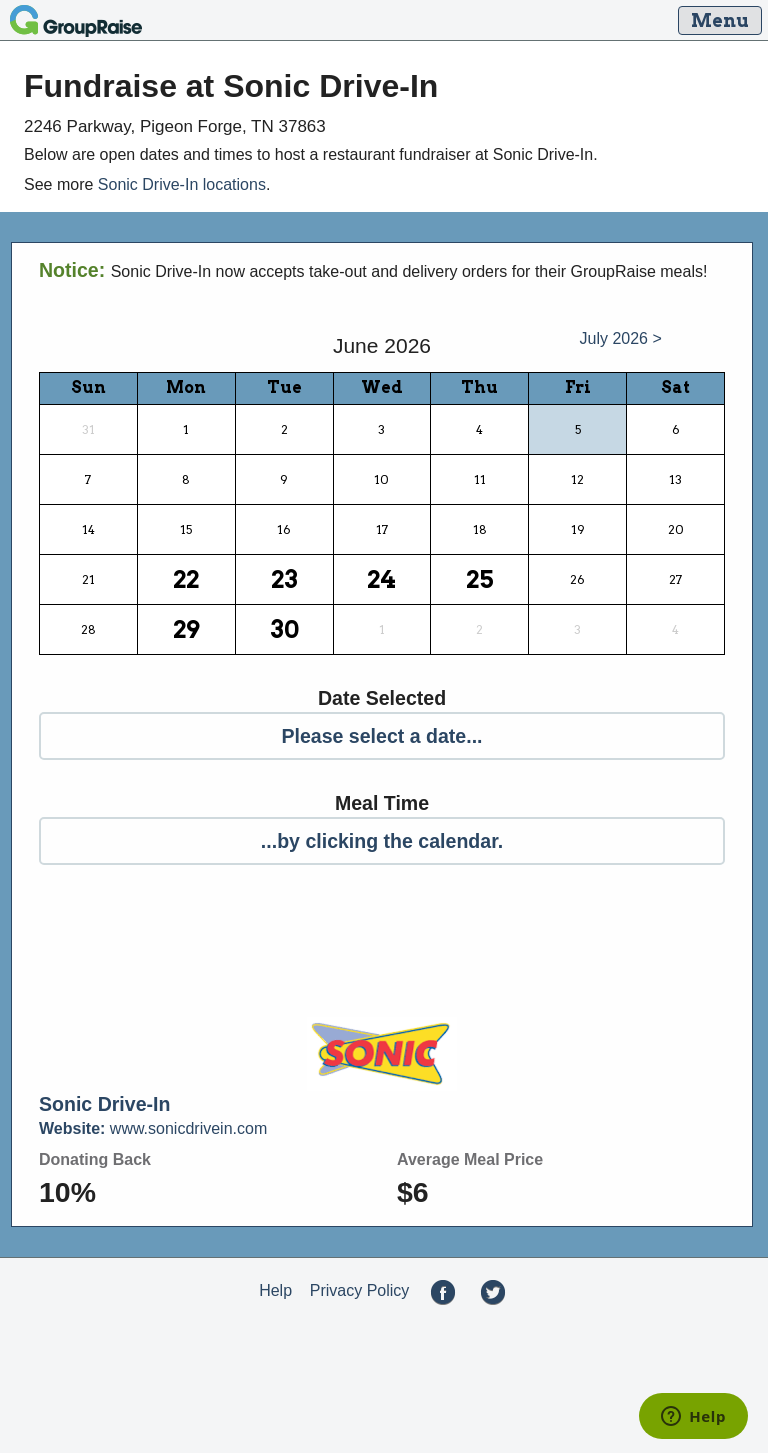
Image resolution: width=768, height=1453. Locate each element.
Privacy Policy (360, 1291)
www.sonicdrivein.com (153, 1128)
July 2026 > (621, 338)
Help (275, 1291)
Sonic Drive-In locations (182, 184)
